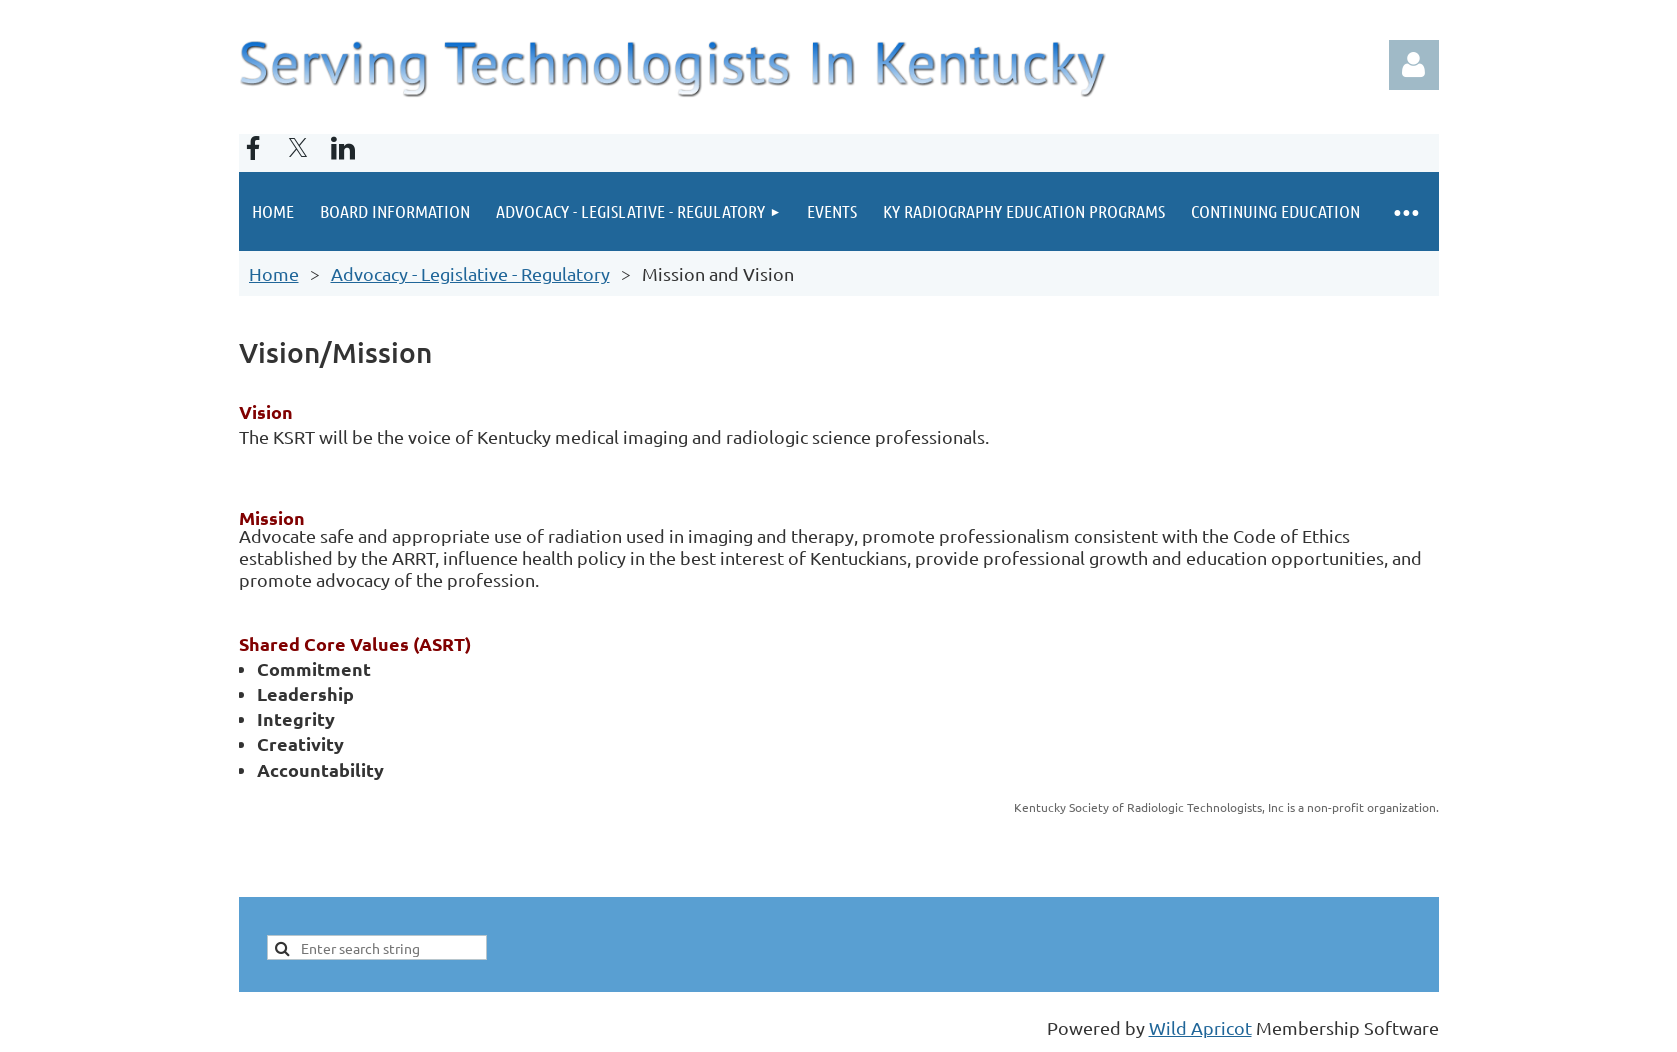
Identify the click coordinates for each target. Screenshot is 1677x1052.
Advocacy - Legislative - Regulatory (470, 273)
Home (274, 273)
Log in (1414, 65)
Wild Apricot (1200, 1027)
